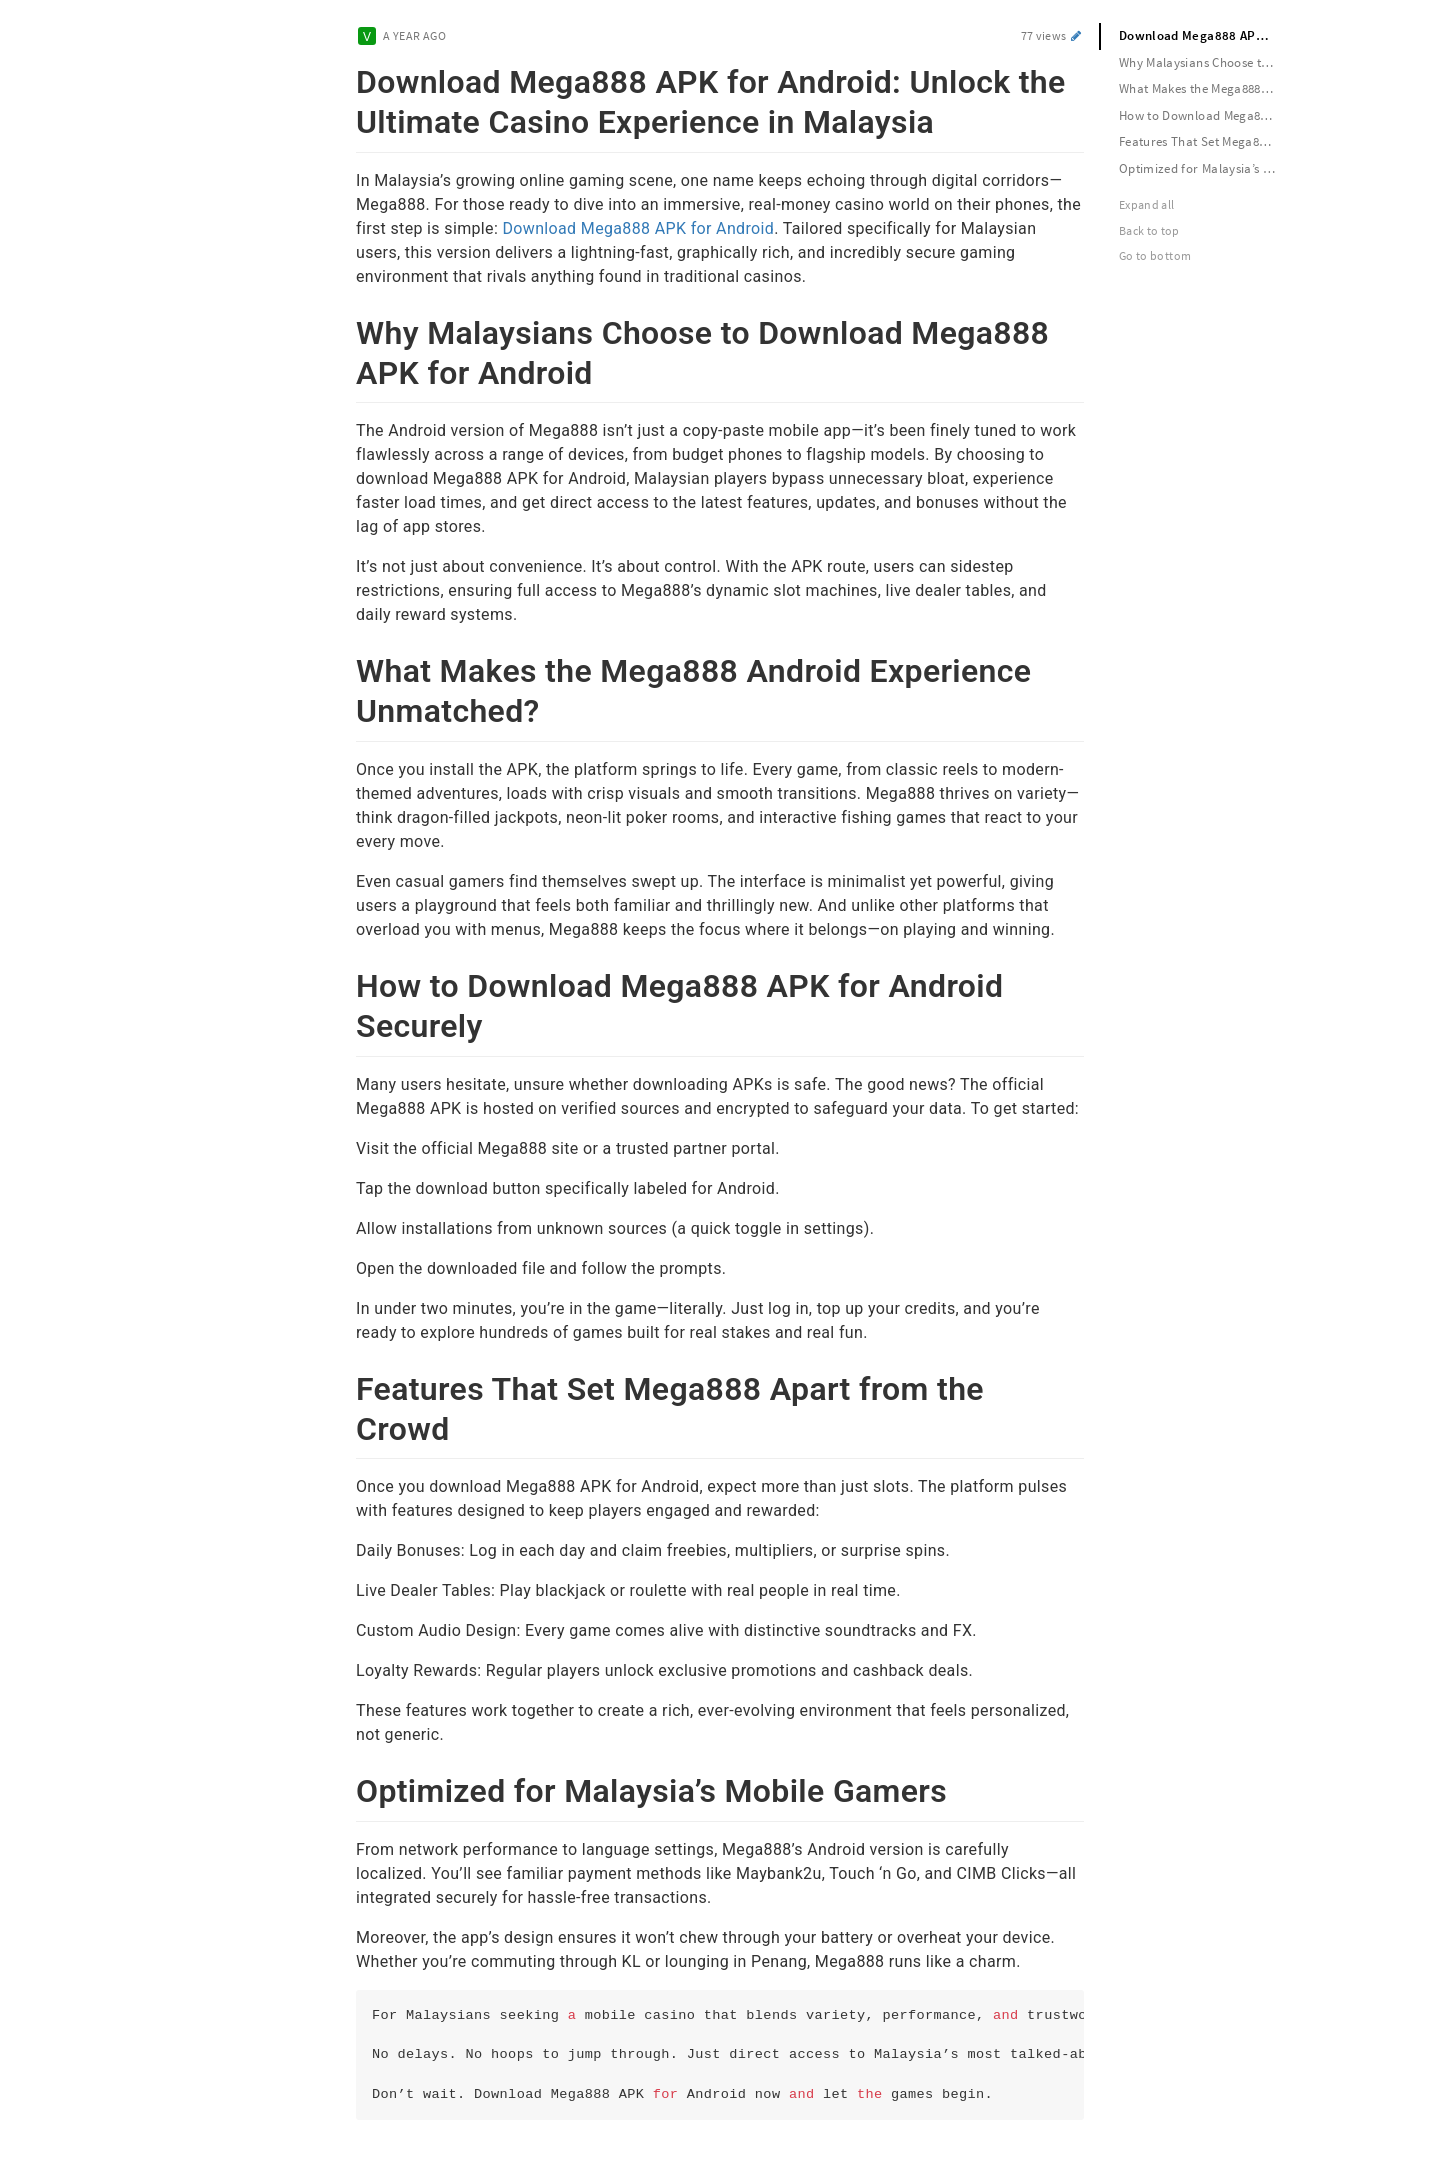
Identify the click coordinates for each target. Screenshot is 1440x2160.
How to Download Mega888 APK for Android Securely (1207, 115)
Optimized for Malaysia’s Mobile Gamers (1207, 168)
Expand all (1147, 204)
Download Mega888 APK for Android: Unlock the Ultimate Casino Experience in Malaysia (1207, 35)
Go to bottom (1155, 255)
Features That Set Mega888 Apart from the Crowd (1207, 141)
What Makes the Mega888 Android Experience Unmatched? (1207, 88)
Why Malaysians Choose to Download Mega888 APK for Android (1207, 62)
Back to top (1149, 230)
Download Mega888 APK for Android (638, 228)
